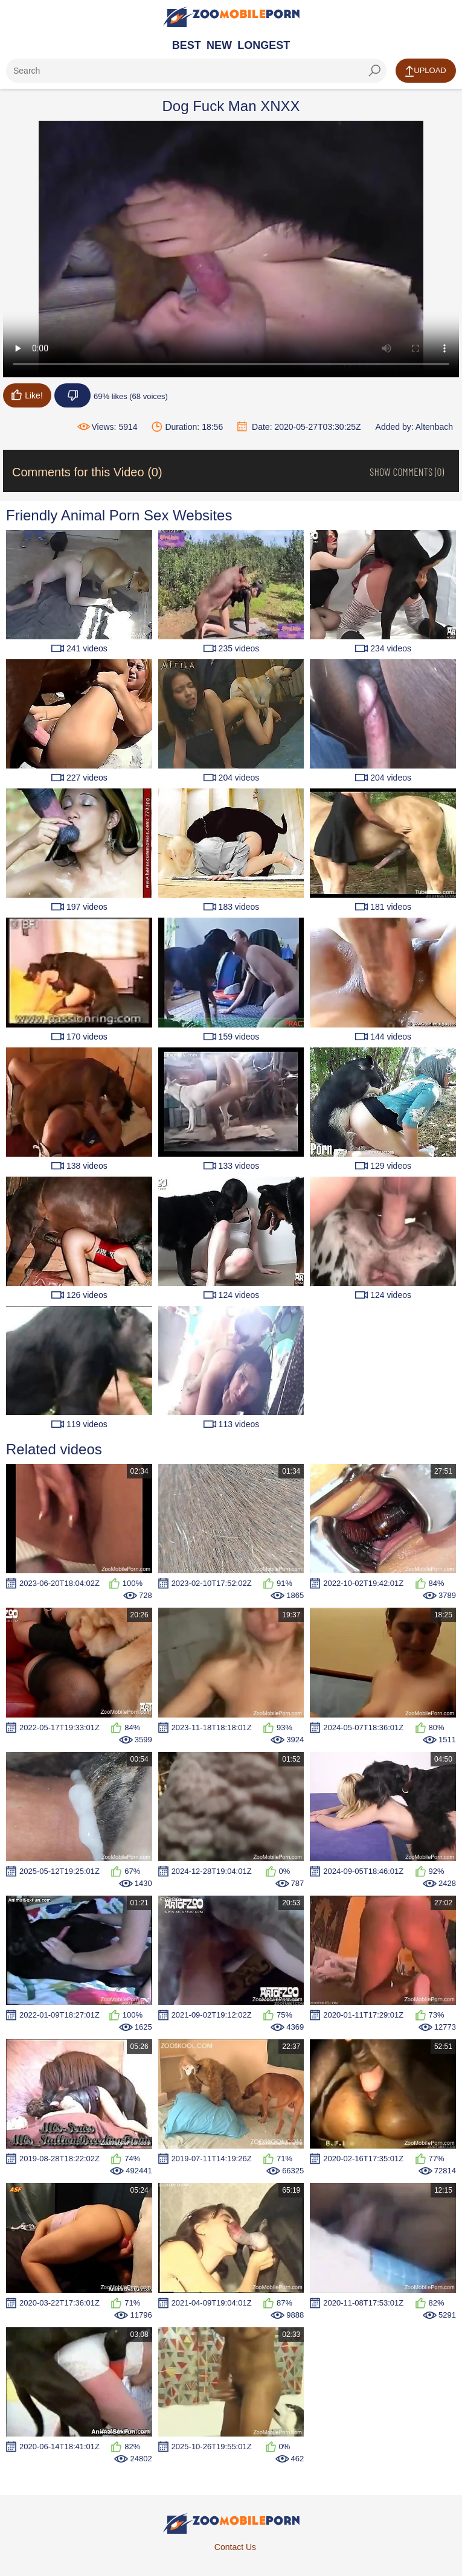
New (219, 45)
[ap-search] (196, 71)
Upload (425, 71)
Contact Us (235, 2547)
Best (186, 45)
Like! (27, 394)
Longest (263, 45)
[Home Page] (231, 17)
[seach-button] (374, 71)
